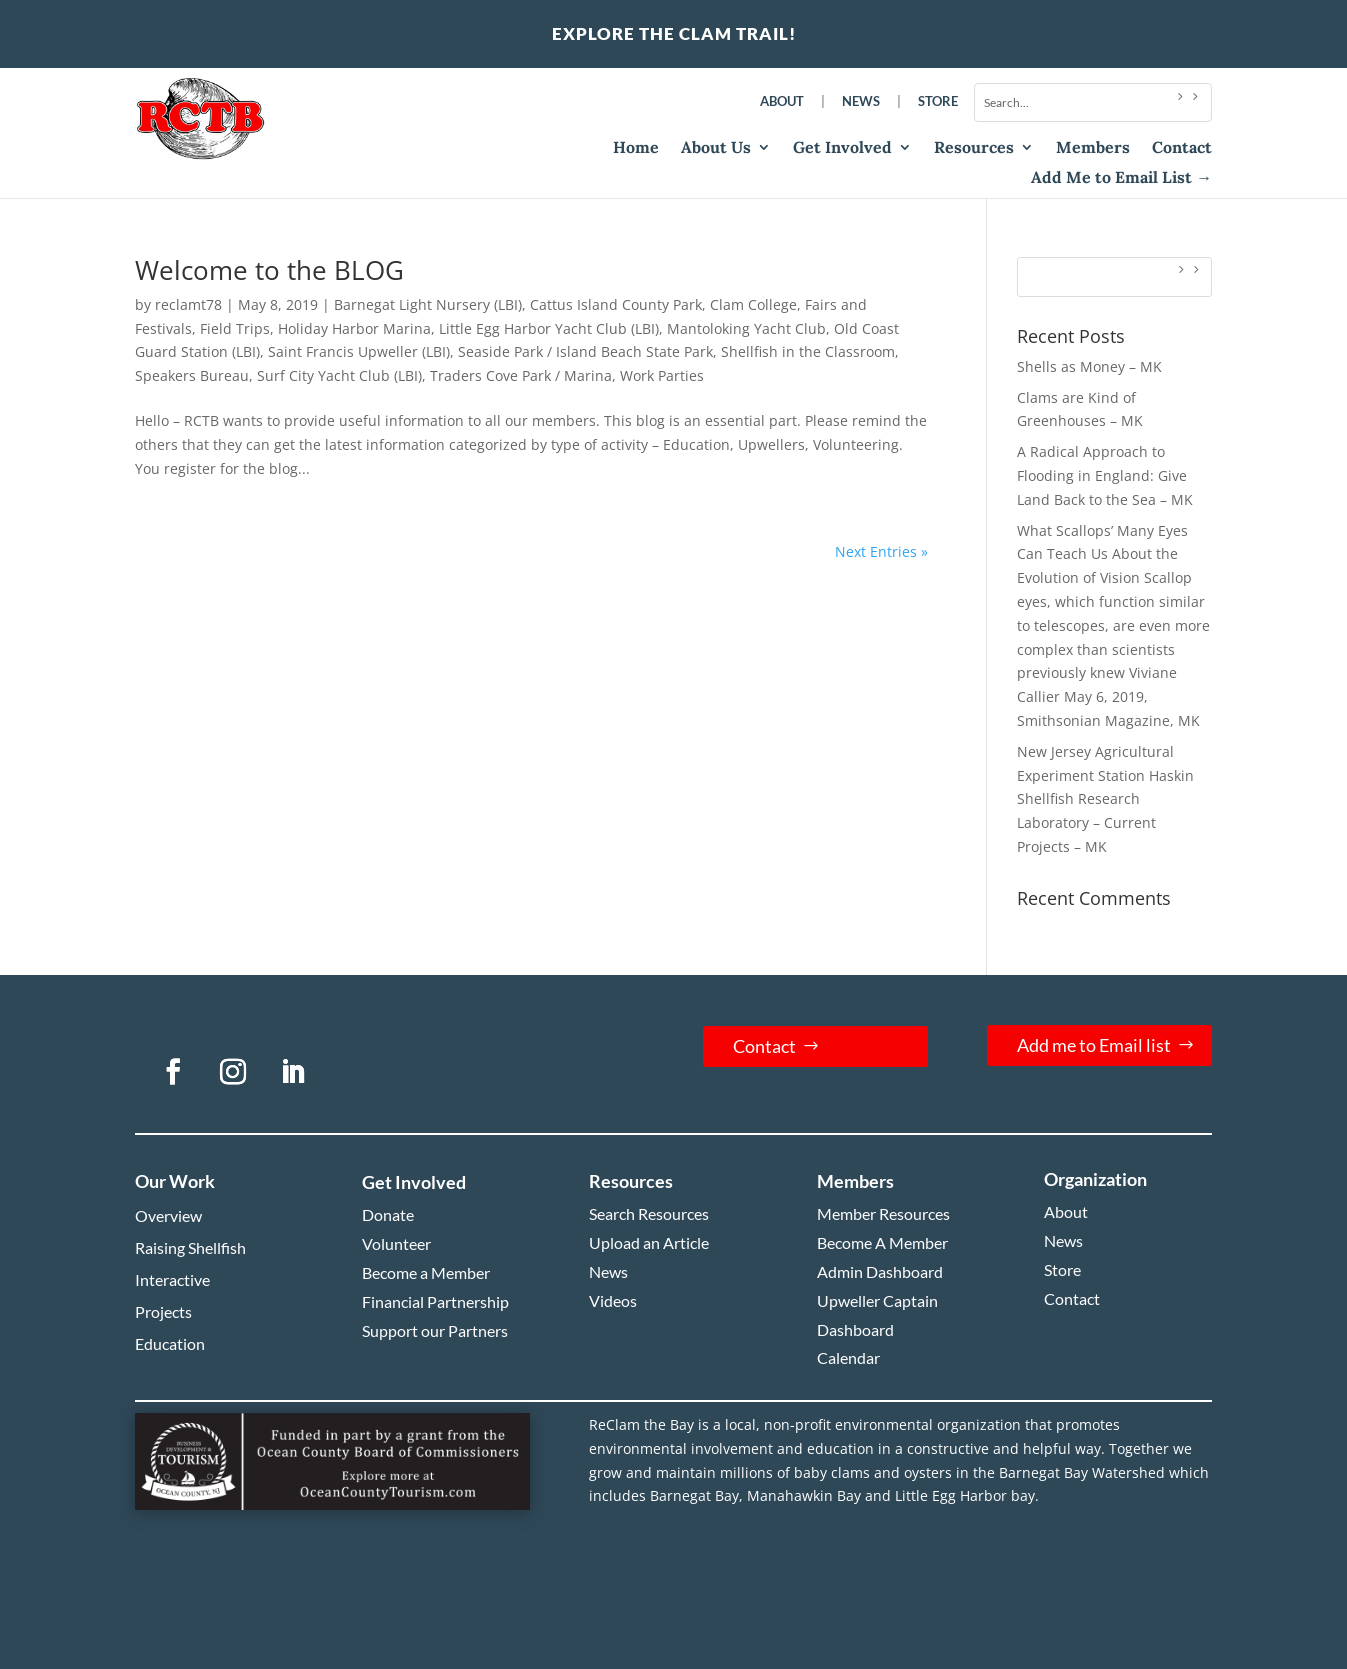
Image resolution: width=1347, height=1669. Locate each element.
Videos (613, 1300)
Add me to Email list (1094, 1045)
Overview (168, 1215)
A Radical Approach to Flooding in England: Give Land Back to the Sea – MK (1105, 475)
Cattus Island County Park (616, 304)
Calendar (848, 1357)
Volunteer (396, 1243)
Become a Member (426, 1272)
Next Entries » (881, 551)
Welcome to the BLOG (269, 270)
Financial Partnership (435, 1301)
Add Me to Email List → (1121, 178)
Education (170, 1343)
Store (938, 101)
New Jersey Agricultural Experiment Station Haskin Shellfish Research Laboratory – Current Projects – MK (1105, 799)
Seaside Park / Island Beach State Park (585, 351)
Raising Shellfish (190, 1247)
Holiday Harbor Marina (354, 328)
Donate (388, 1214)
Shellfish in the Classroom (808, 351)
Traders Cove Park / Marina (521, 375)
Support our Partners (435, 1330)
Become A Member (882, 1242)
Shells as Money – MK (1089, 366)
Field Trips (235, 328)
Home (636, 148)
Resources (974, 148)
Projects (163, 1311)
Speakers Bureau (192, 375)
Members (1093, 148)
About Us (716, 148)
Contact (1182, 148)
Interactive (172, 1279)
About (782, 101)
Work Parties (662, 375)
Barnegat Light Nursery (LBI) (428, 304)
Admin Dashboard (880, 1271)
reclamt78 (188, 304)
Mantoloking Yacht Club (746, 328)
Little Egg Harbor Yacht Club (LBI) (549, 328)
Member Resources (883, 1213)
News (861, 101)
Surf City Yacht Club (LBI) (339, 375)
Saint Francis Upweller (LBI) (359, 351)
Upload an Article (649, 1242)
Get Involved (842, 148)
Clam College (753, 304)
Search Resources (649, 1213)
